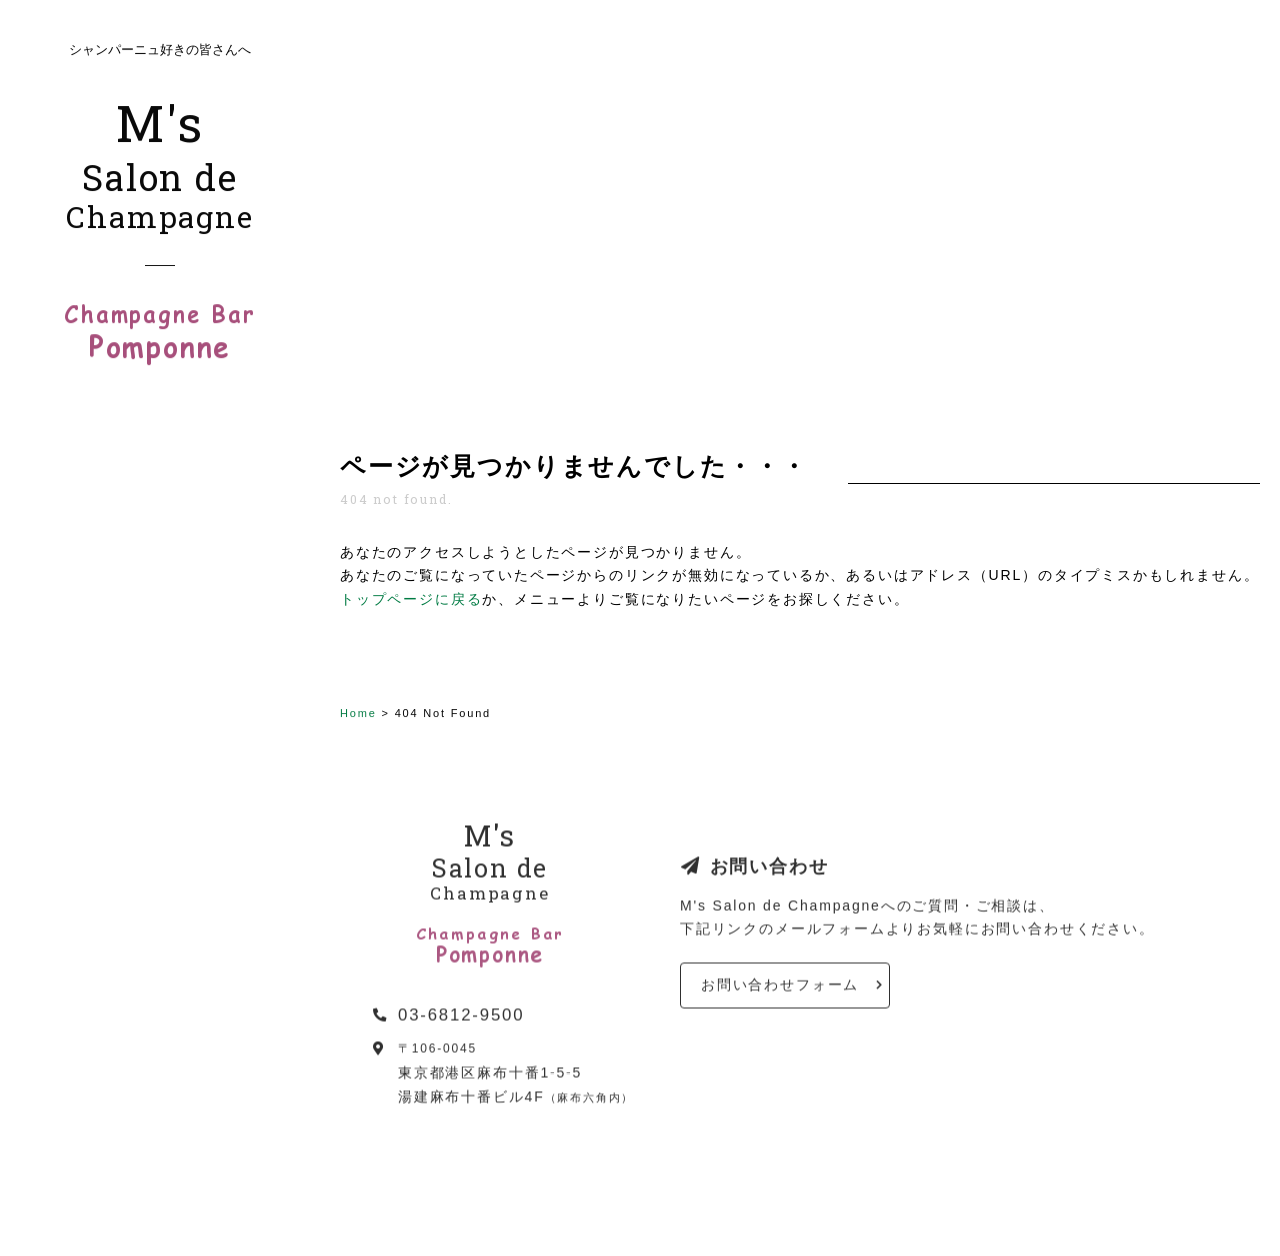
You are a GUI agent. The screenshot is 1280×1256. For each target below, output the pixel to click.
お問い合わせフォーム (780, 995)
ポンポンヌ (160, 768)
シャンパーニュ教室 (115, 649)
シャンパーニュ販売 (115, 720)
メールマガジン (99, 853)
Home (358, 714)
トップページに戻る (411, 599)
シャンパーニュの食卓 (124, 818)
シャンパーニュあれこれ (132, 685)
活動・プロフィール (115, 614)
